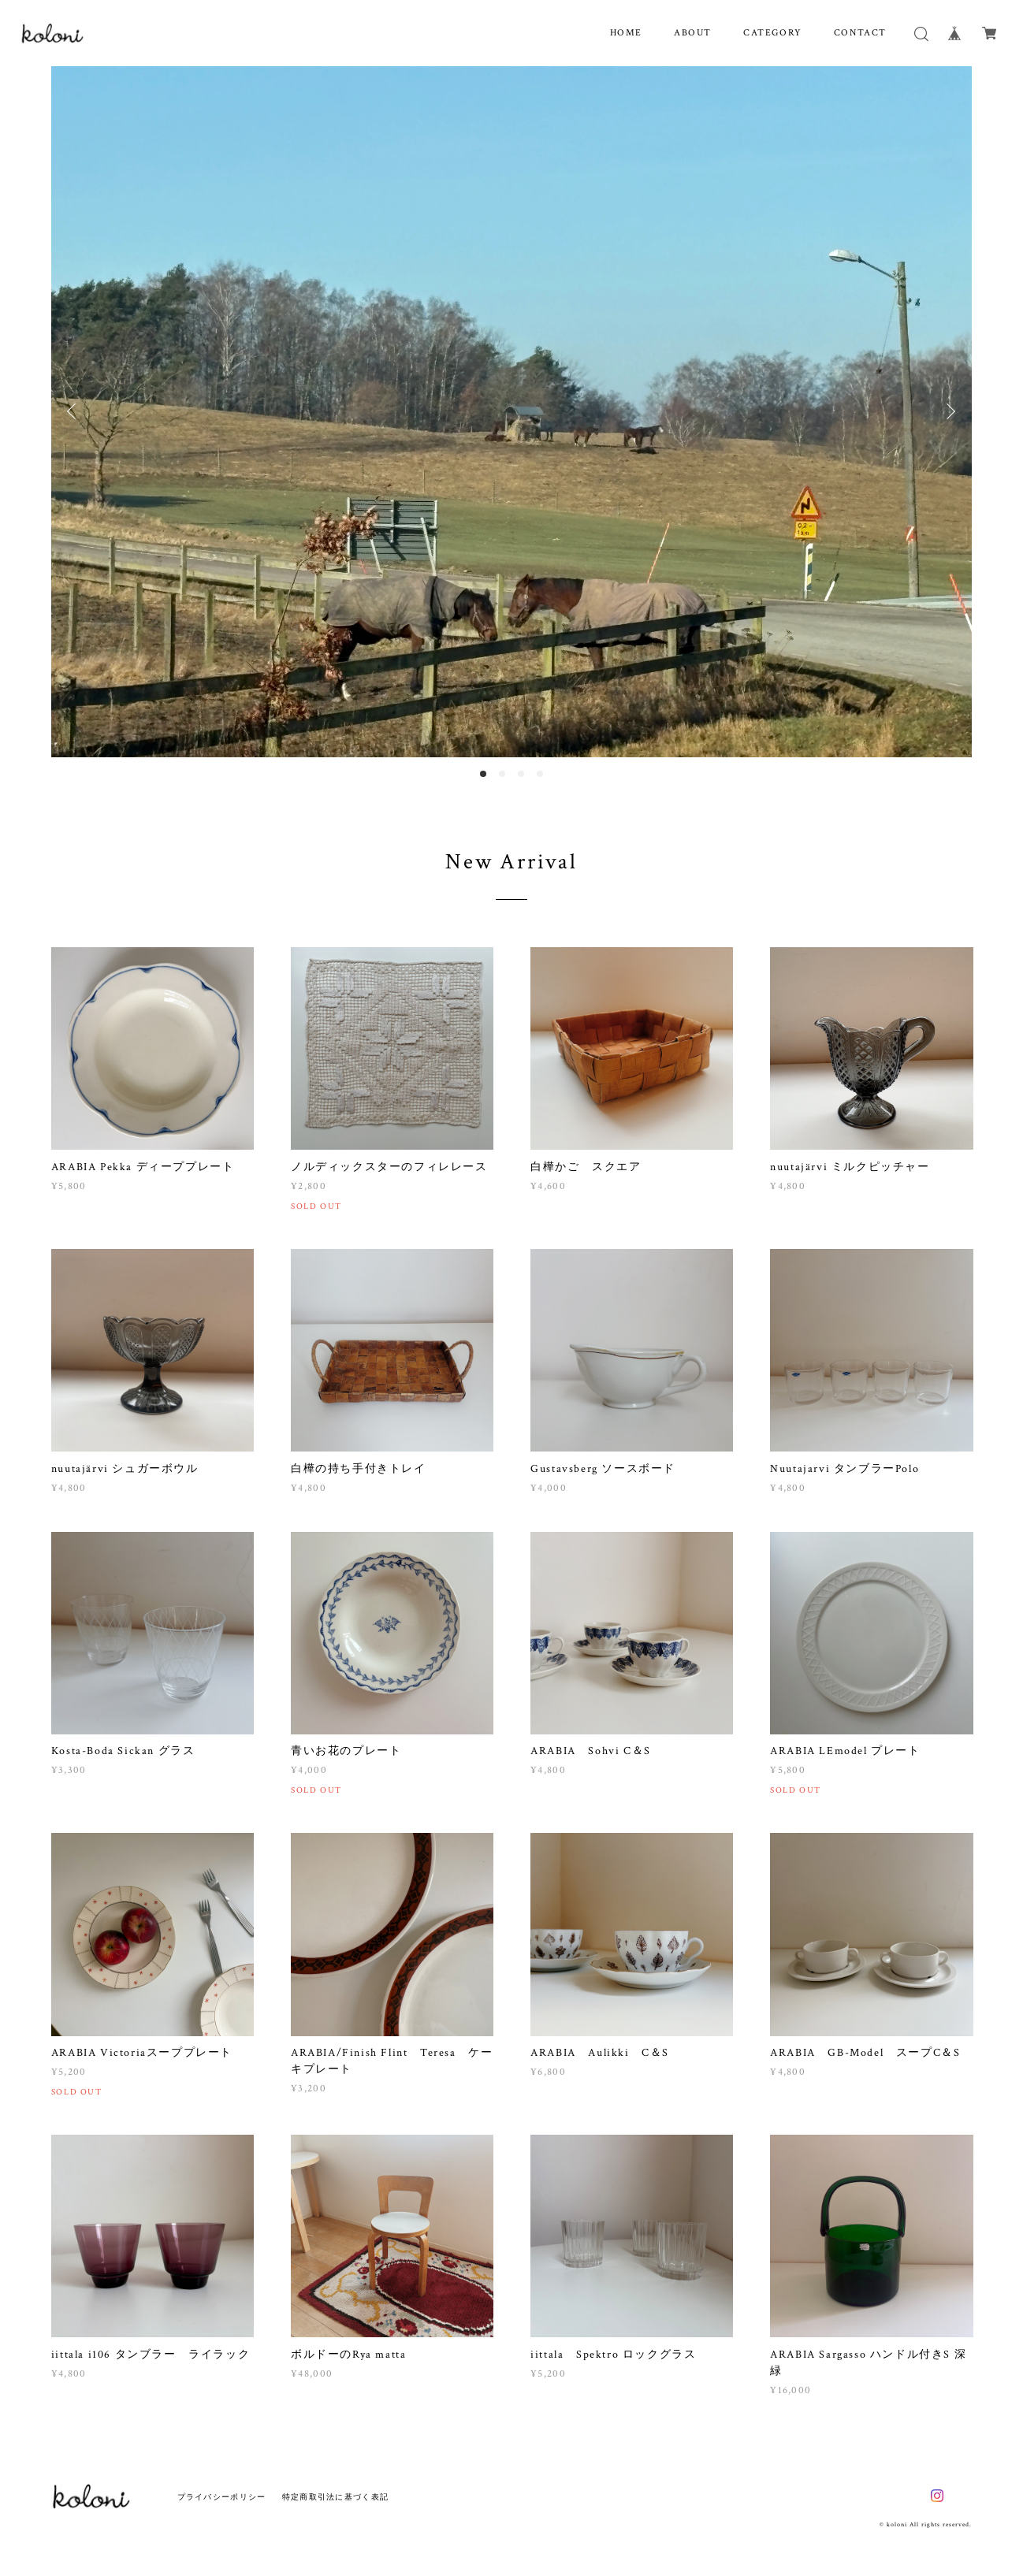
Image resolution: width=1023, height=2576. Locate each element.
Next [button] (948, 411)
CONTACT (860, 33)
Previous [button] (75, 411)
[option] (512, 411)
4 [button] (540, 774)
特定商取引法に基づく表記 (335, 2496)
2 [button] (502, 774)
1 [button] (483, 774)
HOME (626, 33)
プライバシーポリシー (221, 2496)
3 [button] (521, 774)
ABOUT (693, 33)
